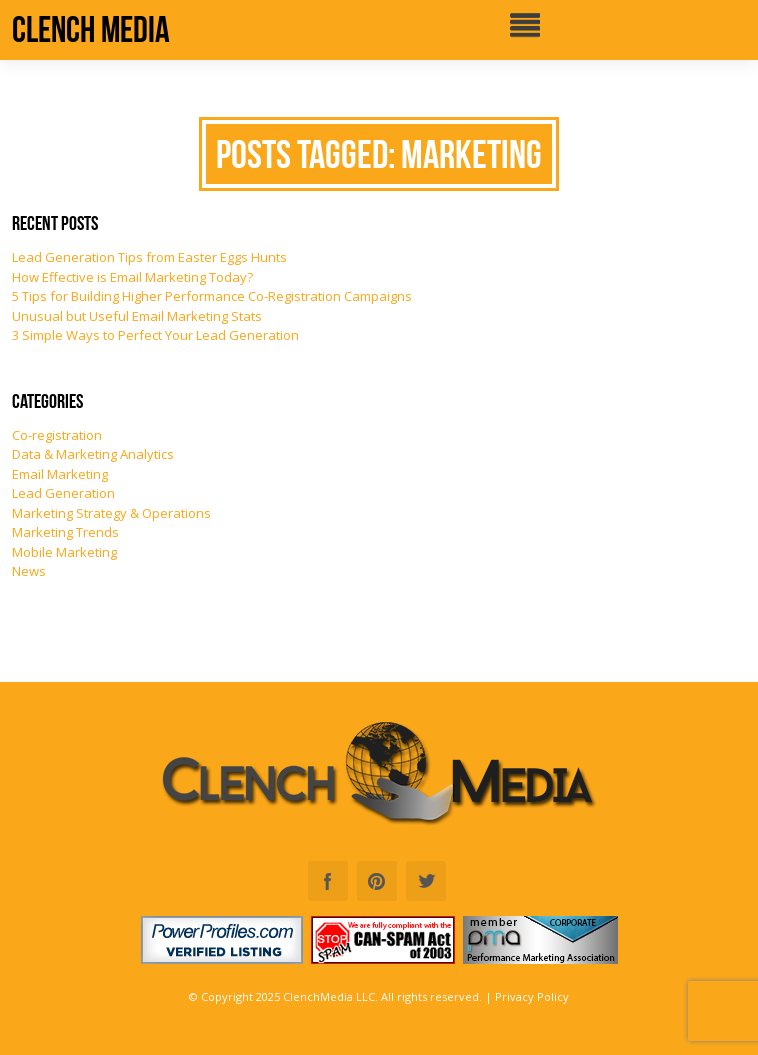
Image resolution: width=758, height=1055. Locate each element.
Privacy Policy (532, 996)
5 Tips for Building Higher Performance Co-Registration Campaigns (212, 296)
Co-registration (57, 435)
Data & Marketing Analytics (93, 454)
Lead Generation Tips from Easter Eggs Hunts (149, 257)
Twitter (426, 881)
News (29, 571)
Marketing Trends (65, 532)
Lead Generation (63, 493)
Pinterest (377, 881)
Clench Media (91, 30)
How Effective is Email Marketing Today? (132, 277)
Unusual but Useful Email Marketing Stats (137, 316)
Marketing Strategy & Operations (111, 513)
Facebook (328, 881)
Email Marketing (60, 474)
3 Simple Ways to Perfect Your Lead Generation (155, 335)
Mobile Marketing (64, 552)
